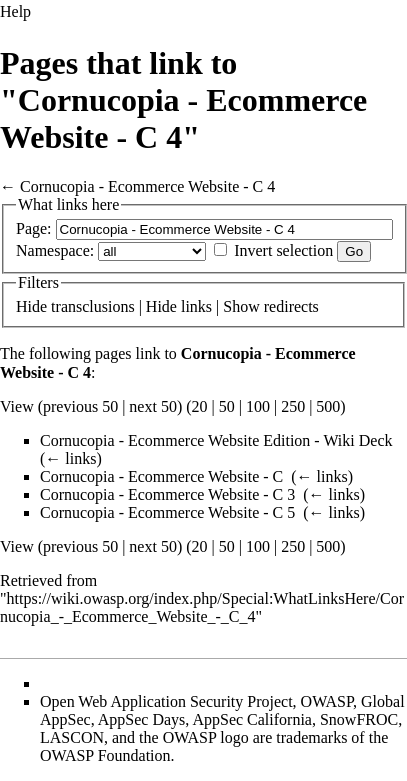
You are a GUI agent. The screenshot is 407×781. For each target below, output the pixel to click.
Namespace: (55, 250)
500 (328, 406)
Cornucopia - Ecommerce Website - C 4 (147, 186)
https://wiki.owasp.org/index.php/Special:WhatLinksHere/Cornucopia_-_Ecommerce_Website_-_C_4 (202, 607)
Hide (31, 306)
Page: (34, 228)
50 (227, 406)
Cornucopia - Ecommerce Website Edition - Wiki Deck (216, 440)
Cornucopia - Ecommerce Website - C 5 (167, 512)
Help (15, 11)
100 (258, 406)
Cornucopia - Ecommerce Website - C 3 (167, 494)
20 (200, 406)
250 (293, 406)
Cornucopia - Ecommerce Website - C (161, 476)
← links (70, 458)
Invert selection (283, 250)
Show (241, 306)
